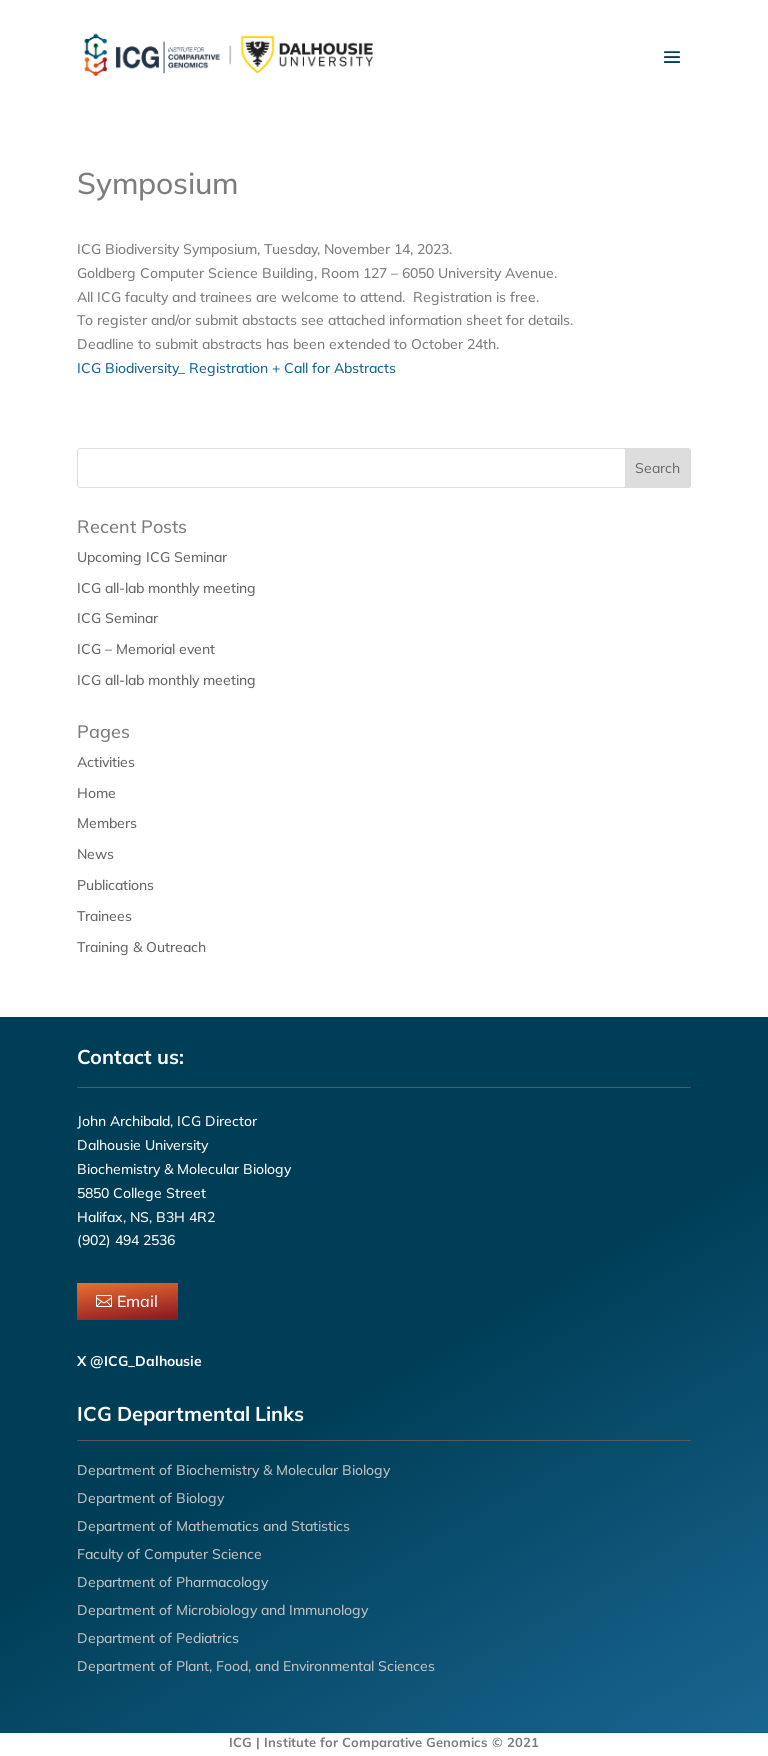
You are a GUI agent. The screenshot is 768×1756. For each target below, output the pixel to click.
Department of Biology (150, 1498)
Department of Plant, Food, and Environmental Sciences (256, 1666)
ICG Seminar (117, 618)
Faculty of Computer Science (169, 1554)
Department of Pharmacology (172, 1582)
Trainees (104, 916)
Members (107, 823)
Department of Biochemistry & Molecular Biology (233, 1470)
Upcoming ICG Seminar (152, 557)
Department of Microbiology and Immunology (222, 1610)
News (95, 854)
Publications (115, 885)
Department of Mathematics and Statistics (213, 1526)
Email (137, 1301)
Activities (106, 762)
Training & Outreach (141, 947)
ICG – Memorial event (146, 649)
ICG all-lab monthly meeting (166, 588)
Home (96, 793)
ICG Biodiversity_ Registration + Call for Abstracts (236, 368)
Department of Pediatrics (158, 1638)
